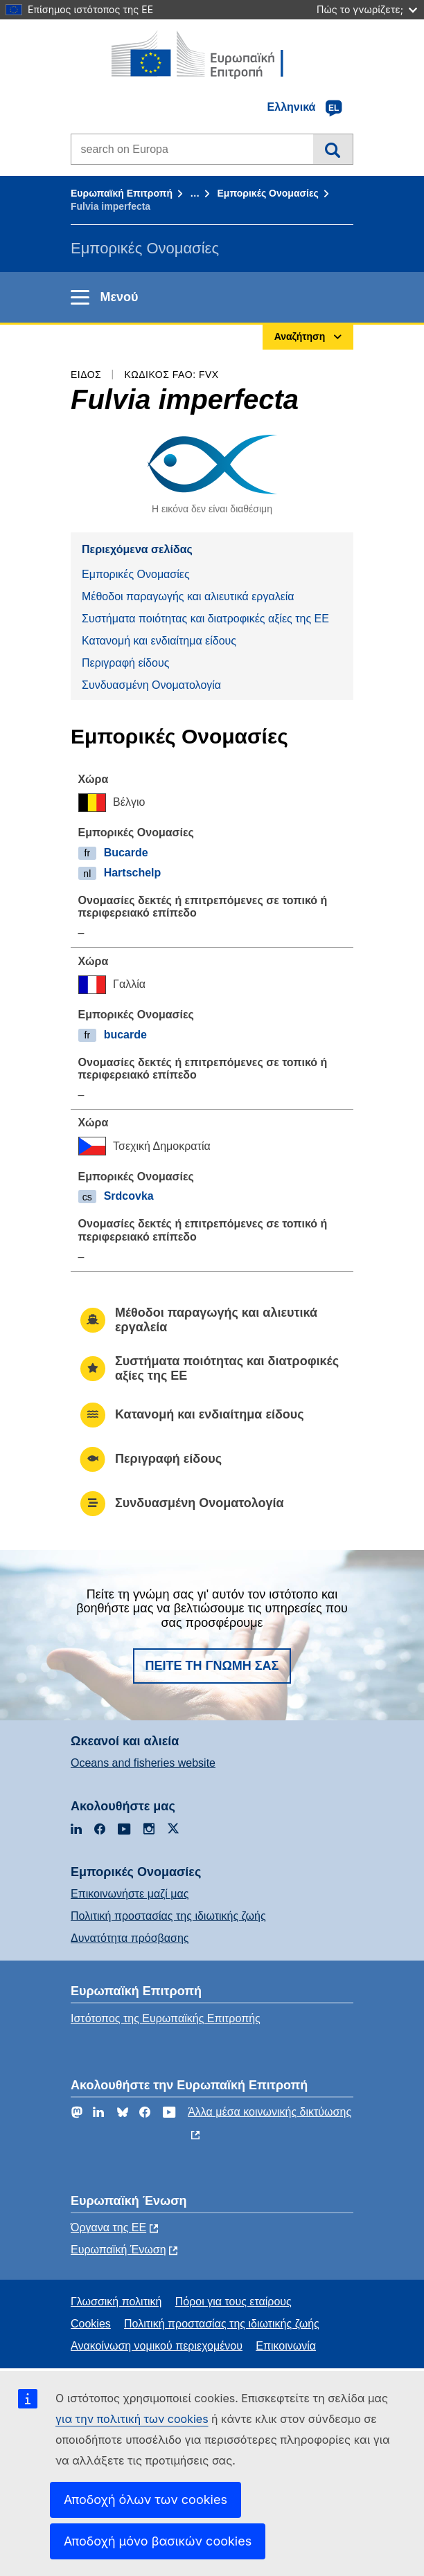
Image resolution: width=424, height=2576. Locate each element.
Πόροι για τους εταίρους (233, 2301)
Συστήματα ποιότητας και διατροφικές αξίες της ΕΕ (205, 618)
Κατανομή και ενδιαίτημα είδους (159, 641)
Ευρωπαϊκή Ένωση (118, 2249)
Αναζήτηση (333, 148)
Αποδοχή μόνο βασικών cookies (157, 2541)
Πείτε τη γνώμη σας (212, 1666)
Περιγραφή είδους (125, 663)
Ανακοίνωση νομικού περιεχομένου (156, 2346)
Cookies (91, 2324)
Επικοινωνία (286, 2346)
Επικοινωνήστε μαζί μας (129, 1894)
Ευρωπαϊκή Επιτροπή (122, 193)
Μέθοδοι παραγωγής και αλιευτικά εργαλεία (188, 596)
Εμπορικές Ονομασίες (267, 193)
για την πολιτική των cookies (132, 2419)
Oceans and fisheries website (143, 1763)
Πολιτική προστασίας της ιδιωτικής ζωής (168, 1916)
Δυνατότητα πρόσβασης (130, 1938)
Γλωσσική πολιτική (116, 2301)
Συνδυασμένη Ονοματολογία (151, 685)
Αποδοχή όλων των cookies (145, 2499)
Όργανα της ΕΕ (108, 2227)
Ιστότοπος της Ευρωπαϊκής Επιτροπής (165, 2018)
